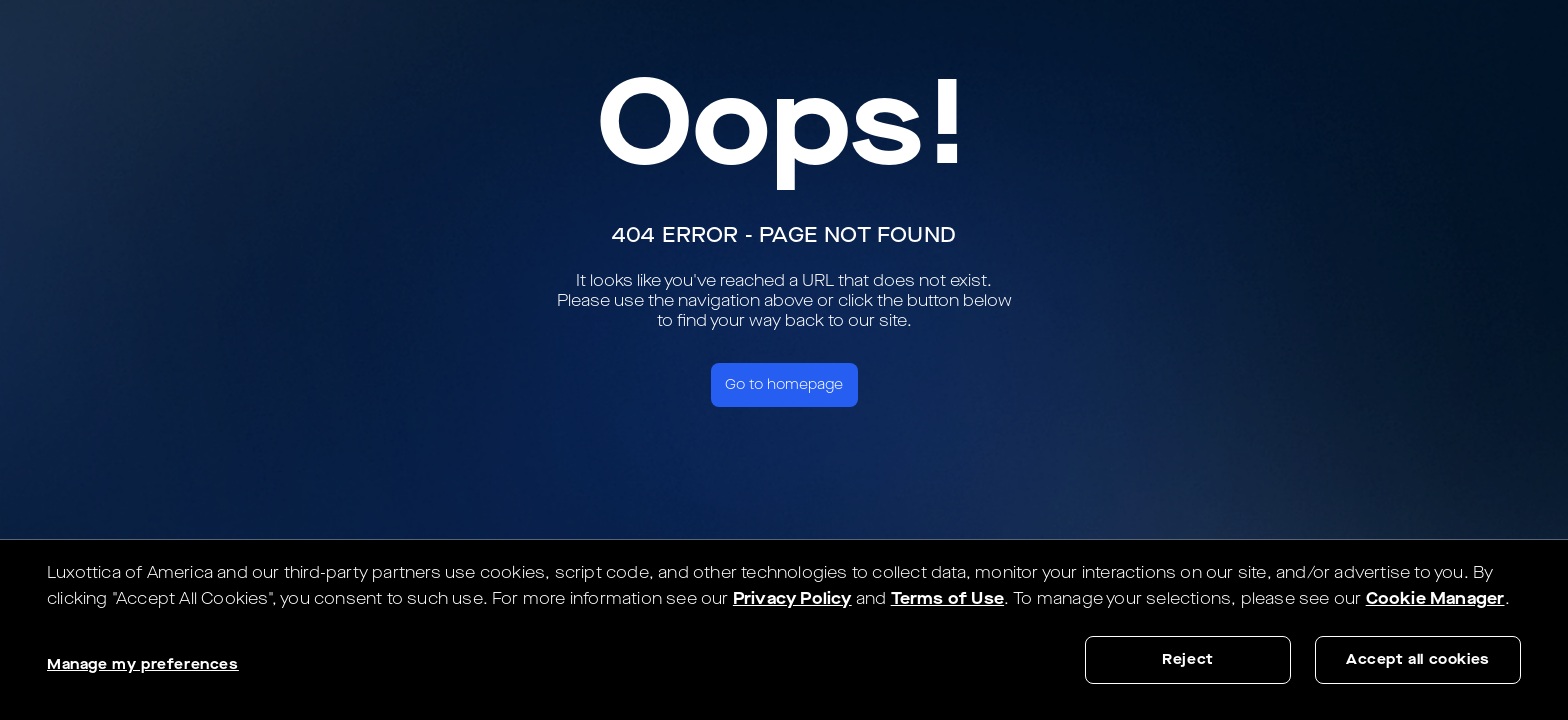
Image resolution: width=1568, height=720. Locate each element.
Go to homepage (784, 384)
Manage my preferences (143, 664)
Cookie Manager (1435, 598)
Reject (1188, 659)
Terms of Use (947, 598)
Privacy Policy (792, 598)
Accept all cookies (1418, 659)
